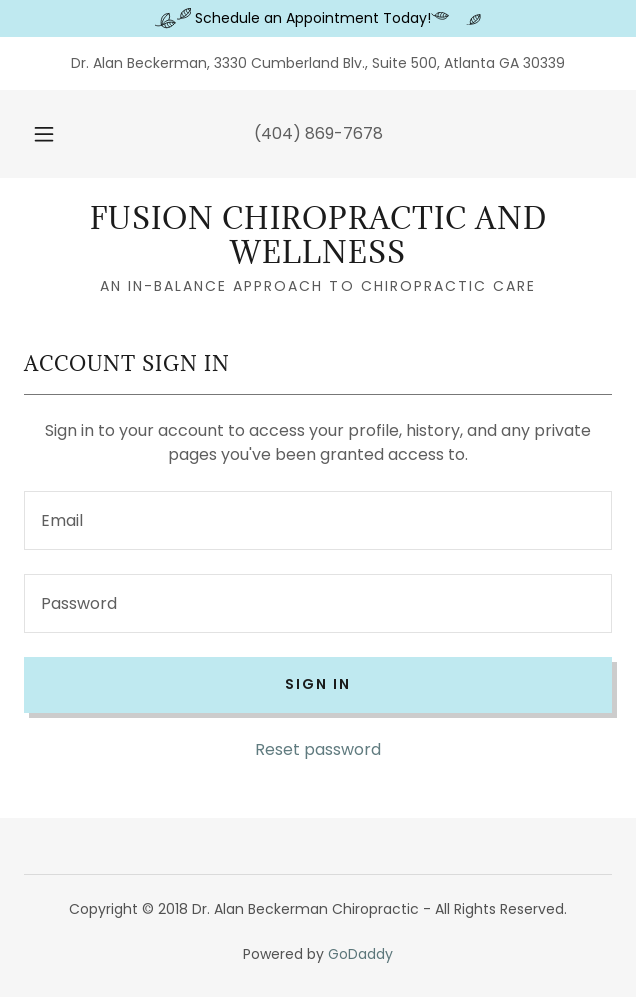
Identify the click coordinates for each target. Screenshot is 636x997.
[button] (51, 134)
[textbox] (318, 520)
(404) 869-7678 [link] (318, 133)
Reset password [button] (318, 749)
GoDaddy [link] (360, 954)
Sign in (318, 684)
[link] (318, 236)
